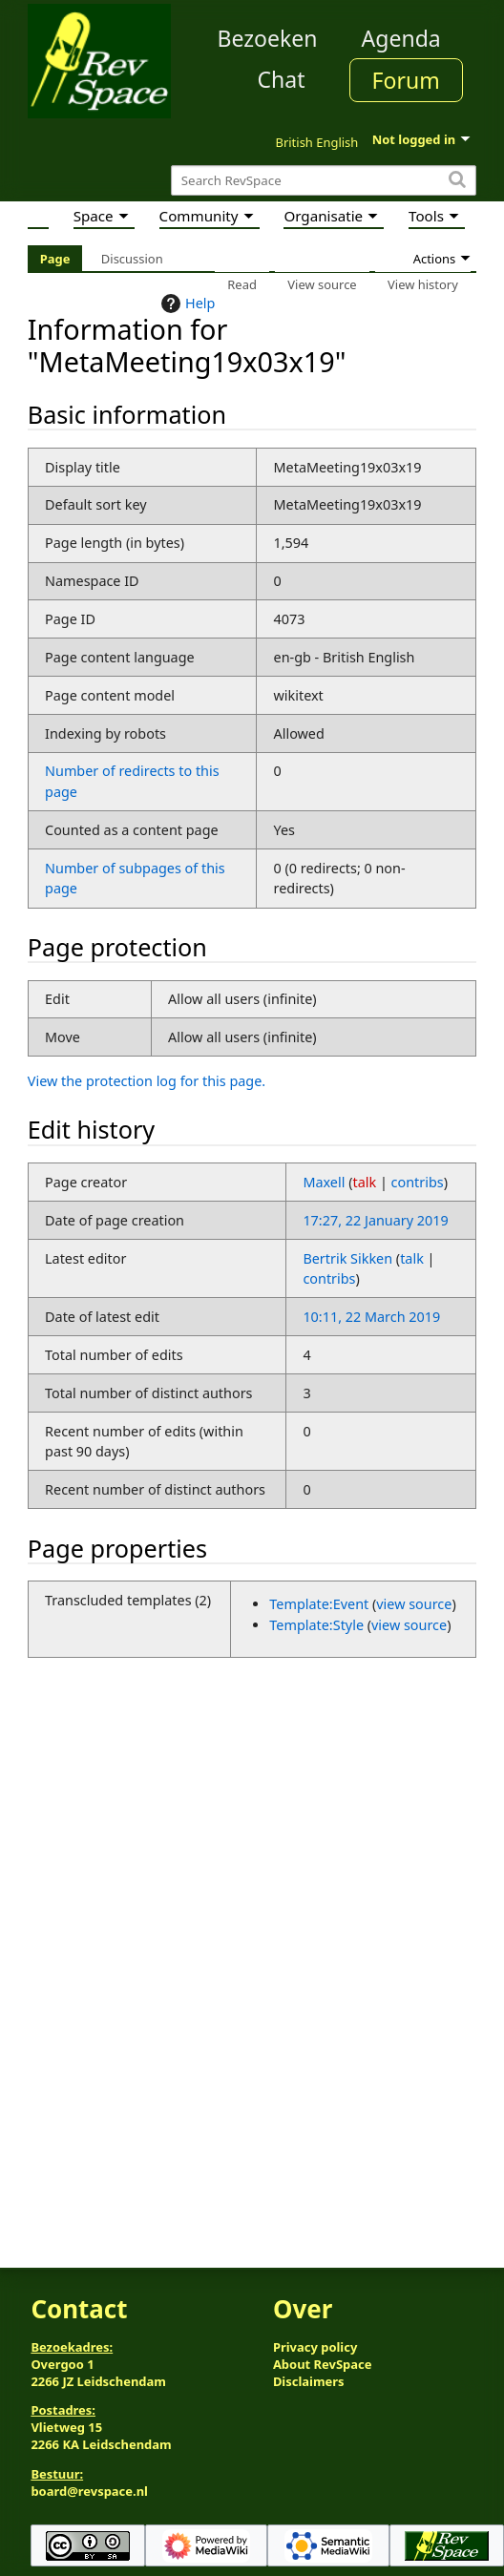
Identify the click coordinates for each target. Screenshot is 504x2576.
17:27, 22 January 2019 (375, 1220)
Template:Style (316, 1625)
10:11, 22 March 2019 (371, 1317)
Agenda (401, 38)
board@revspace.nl (89, 2491)
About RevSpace (322, 2364)
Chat (280, 79)
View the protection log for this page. (146, 1081)
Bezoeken (268, 38)
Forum (406, 80)
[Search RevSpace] (323, 181)
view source (414, 1604)
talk (364, 1182)
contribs (417, 1182)
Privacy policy (315, 2347)
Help (186, 303)
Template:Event (318, 1604)
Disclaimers (309, 2381)
